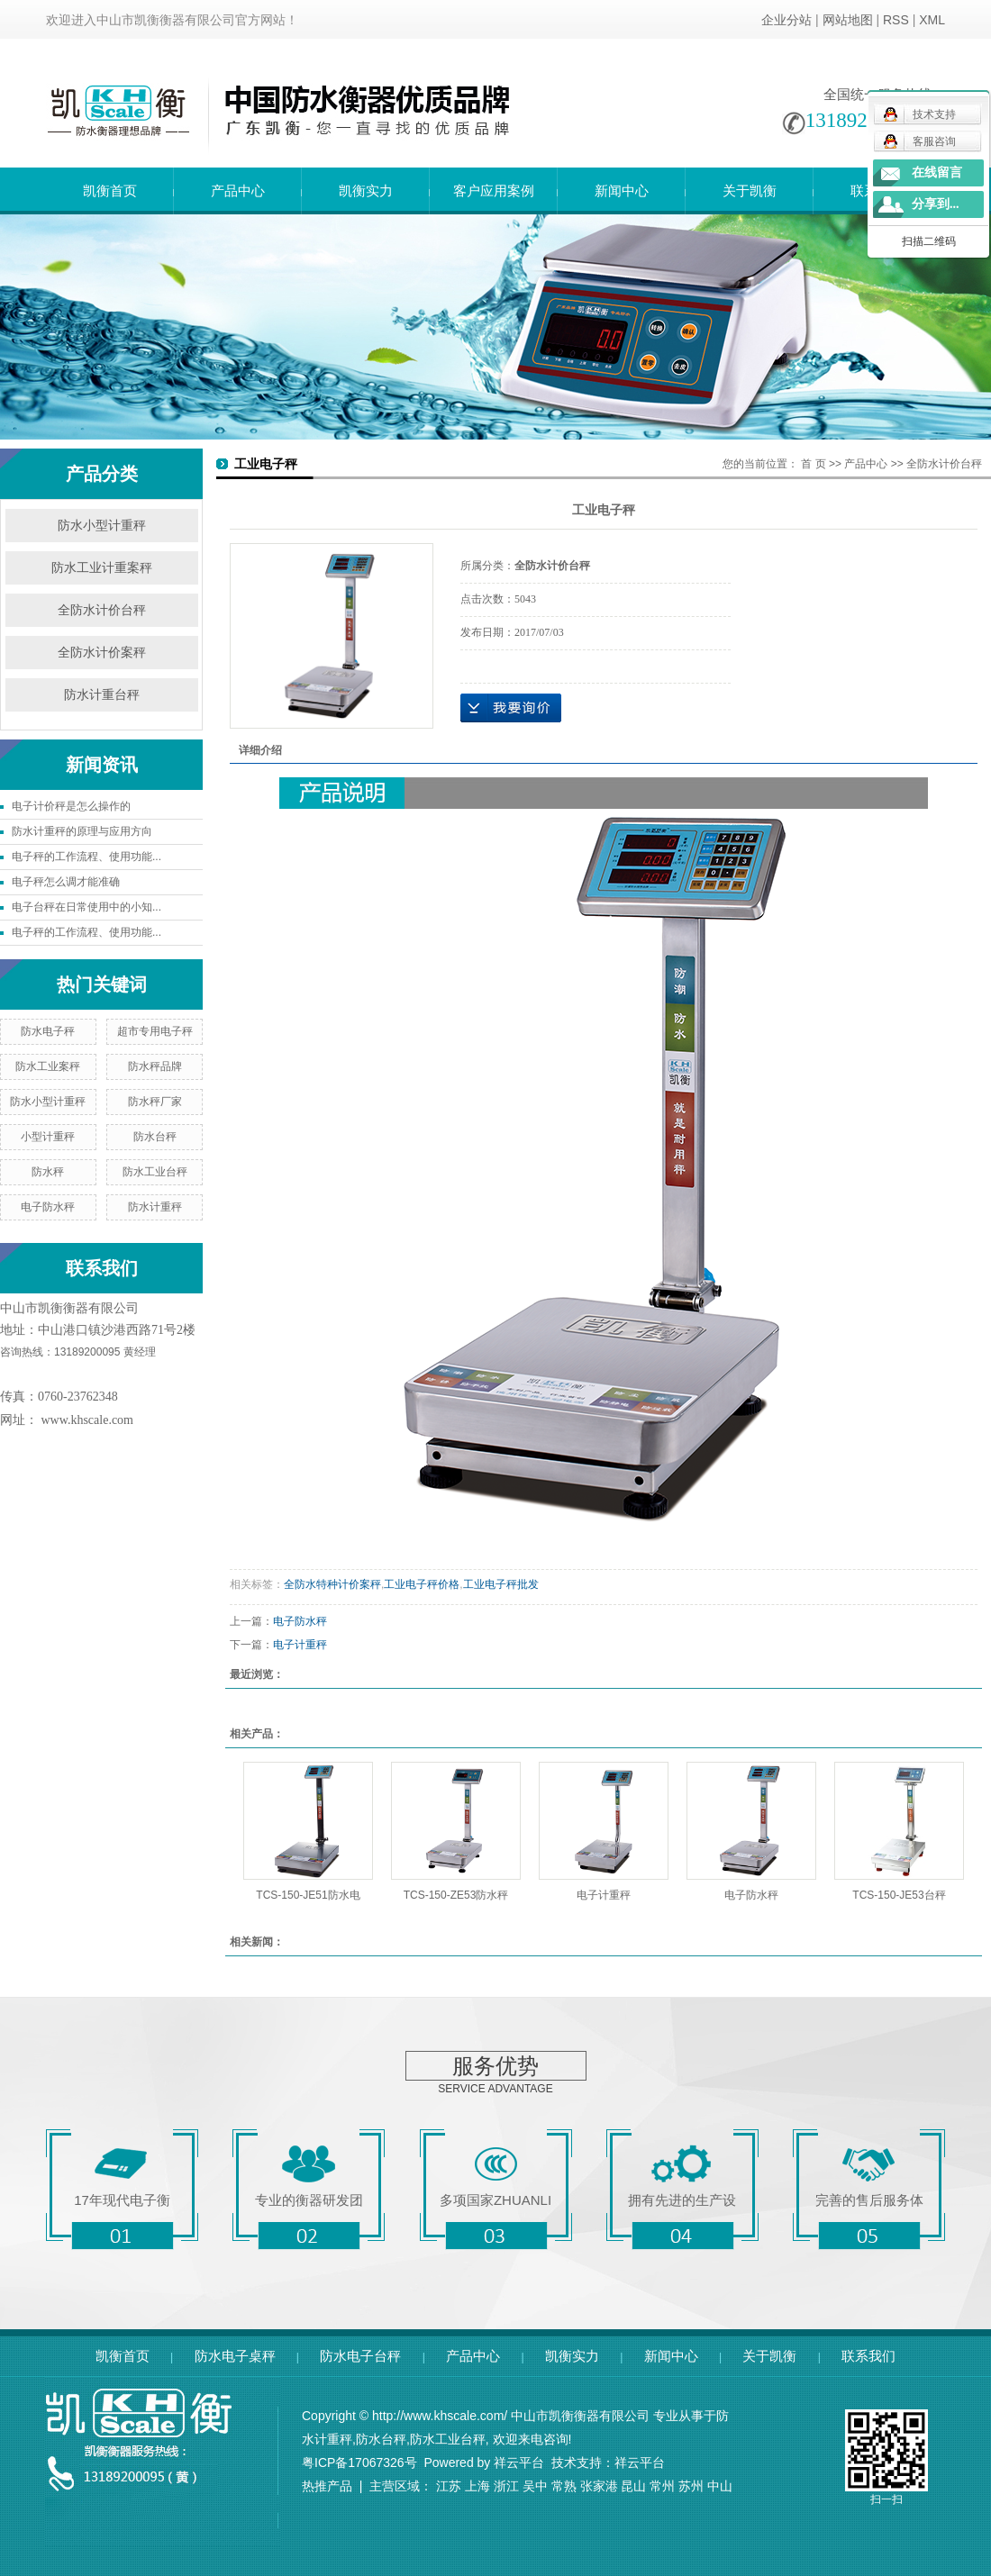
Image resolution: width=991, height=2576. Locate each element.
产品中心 (238, 190)
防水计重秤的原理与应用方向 (82, 831)
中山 (719, 2486)
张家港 (599, 2486)
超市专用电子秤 (155, 1031)
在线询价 (510, 708)
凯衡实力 (366, 190)
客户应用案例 (493, 190)
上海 (477, 2486)
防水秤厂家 (155, 1101)
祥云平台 (519, 2462)
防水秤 (48, 1172)
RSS (896, 20)
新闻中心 (622, 190)
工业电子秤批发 (501, 1584)
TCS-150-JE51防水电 (307, 1895)
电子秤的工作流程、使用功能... (86, 856)
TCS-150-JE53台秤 (898, 1895)
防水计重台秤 (102, 695)
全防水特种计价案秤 (332, 1584)
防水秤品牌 (155, 1066)
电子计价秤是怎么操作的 (71, 806)
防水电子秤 (48, 1031)
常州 (662, 2486)
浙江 (506, 2486)
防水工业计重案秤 (101, 568)
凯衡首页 (110, 190)
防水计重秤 (155, 1207)
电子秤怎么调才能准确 (66, 881)
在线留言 (937, 172)
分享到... (935, 204)
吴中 (535, 2486)
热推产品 (327, 2486)
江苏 (448, 2486)
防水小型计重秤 (102, 525)
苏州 (691, 2486)
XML (932, 20)
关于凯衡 (750, 190)
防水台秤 (155, 1136)
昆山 (633, 2486)
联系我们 (868, 2355)
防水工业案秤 (47, 1066)
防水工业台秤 (155, 1172)
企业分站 (786, 20)
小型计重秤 (48, 1136)
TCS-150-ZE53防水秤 (456, 1895)
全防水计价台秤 (102, 610)
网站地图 (848, 20)
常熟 (564, 2486)
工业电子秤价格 (421, 1584)
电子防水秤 (48, 1207)
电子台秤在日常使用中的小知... (86, 907)
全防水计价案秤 (102, 652)
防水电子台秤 (360, 2355)
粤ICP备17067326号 (359, 2462)
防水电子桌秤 (235, 2355)
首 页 (813, 464)
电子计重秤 (300, 1644)
